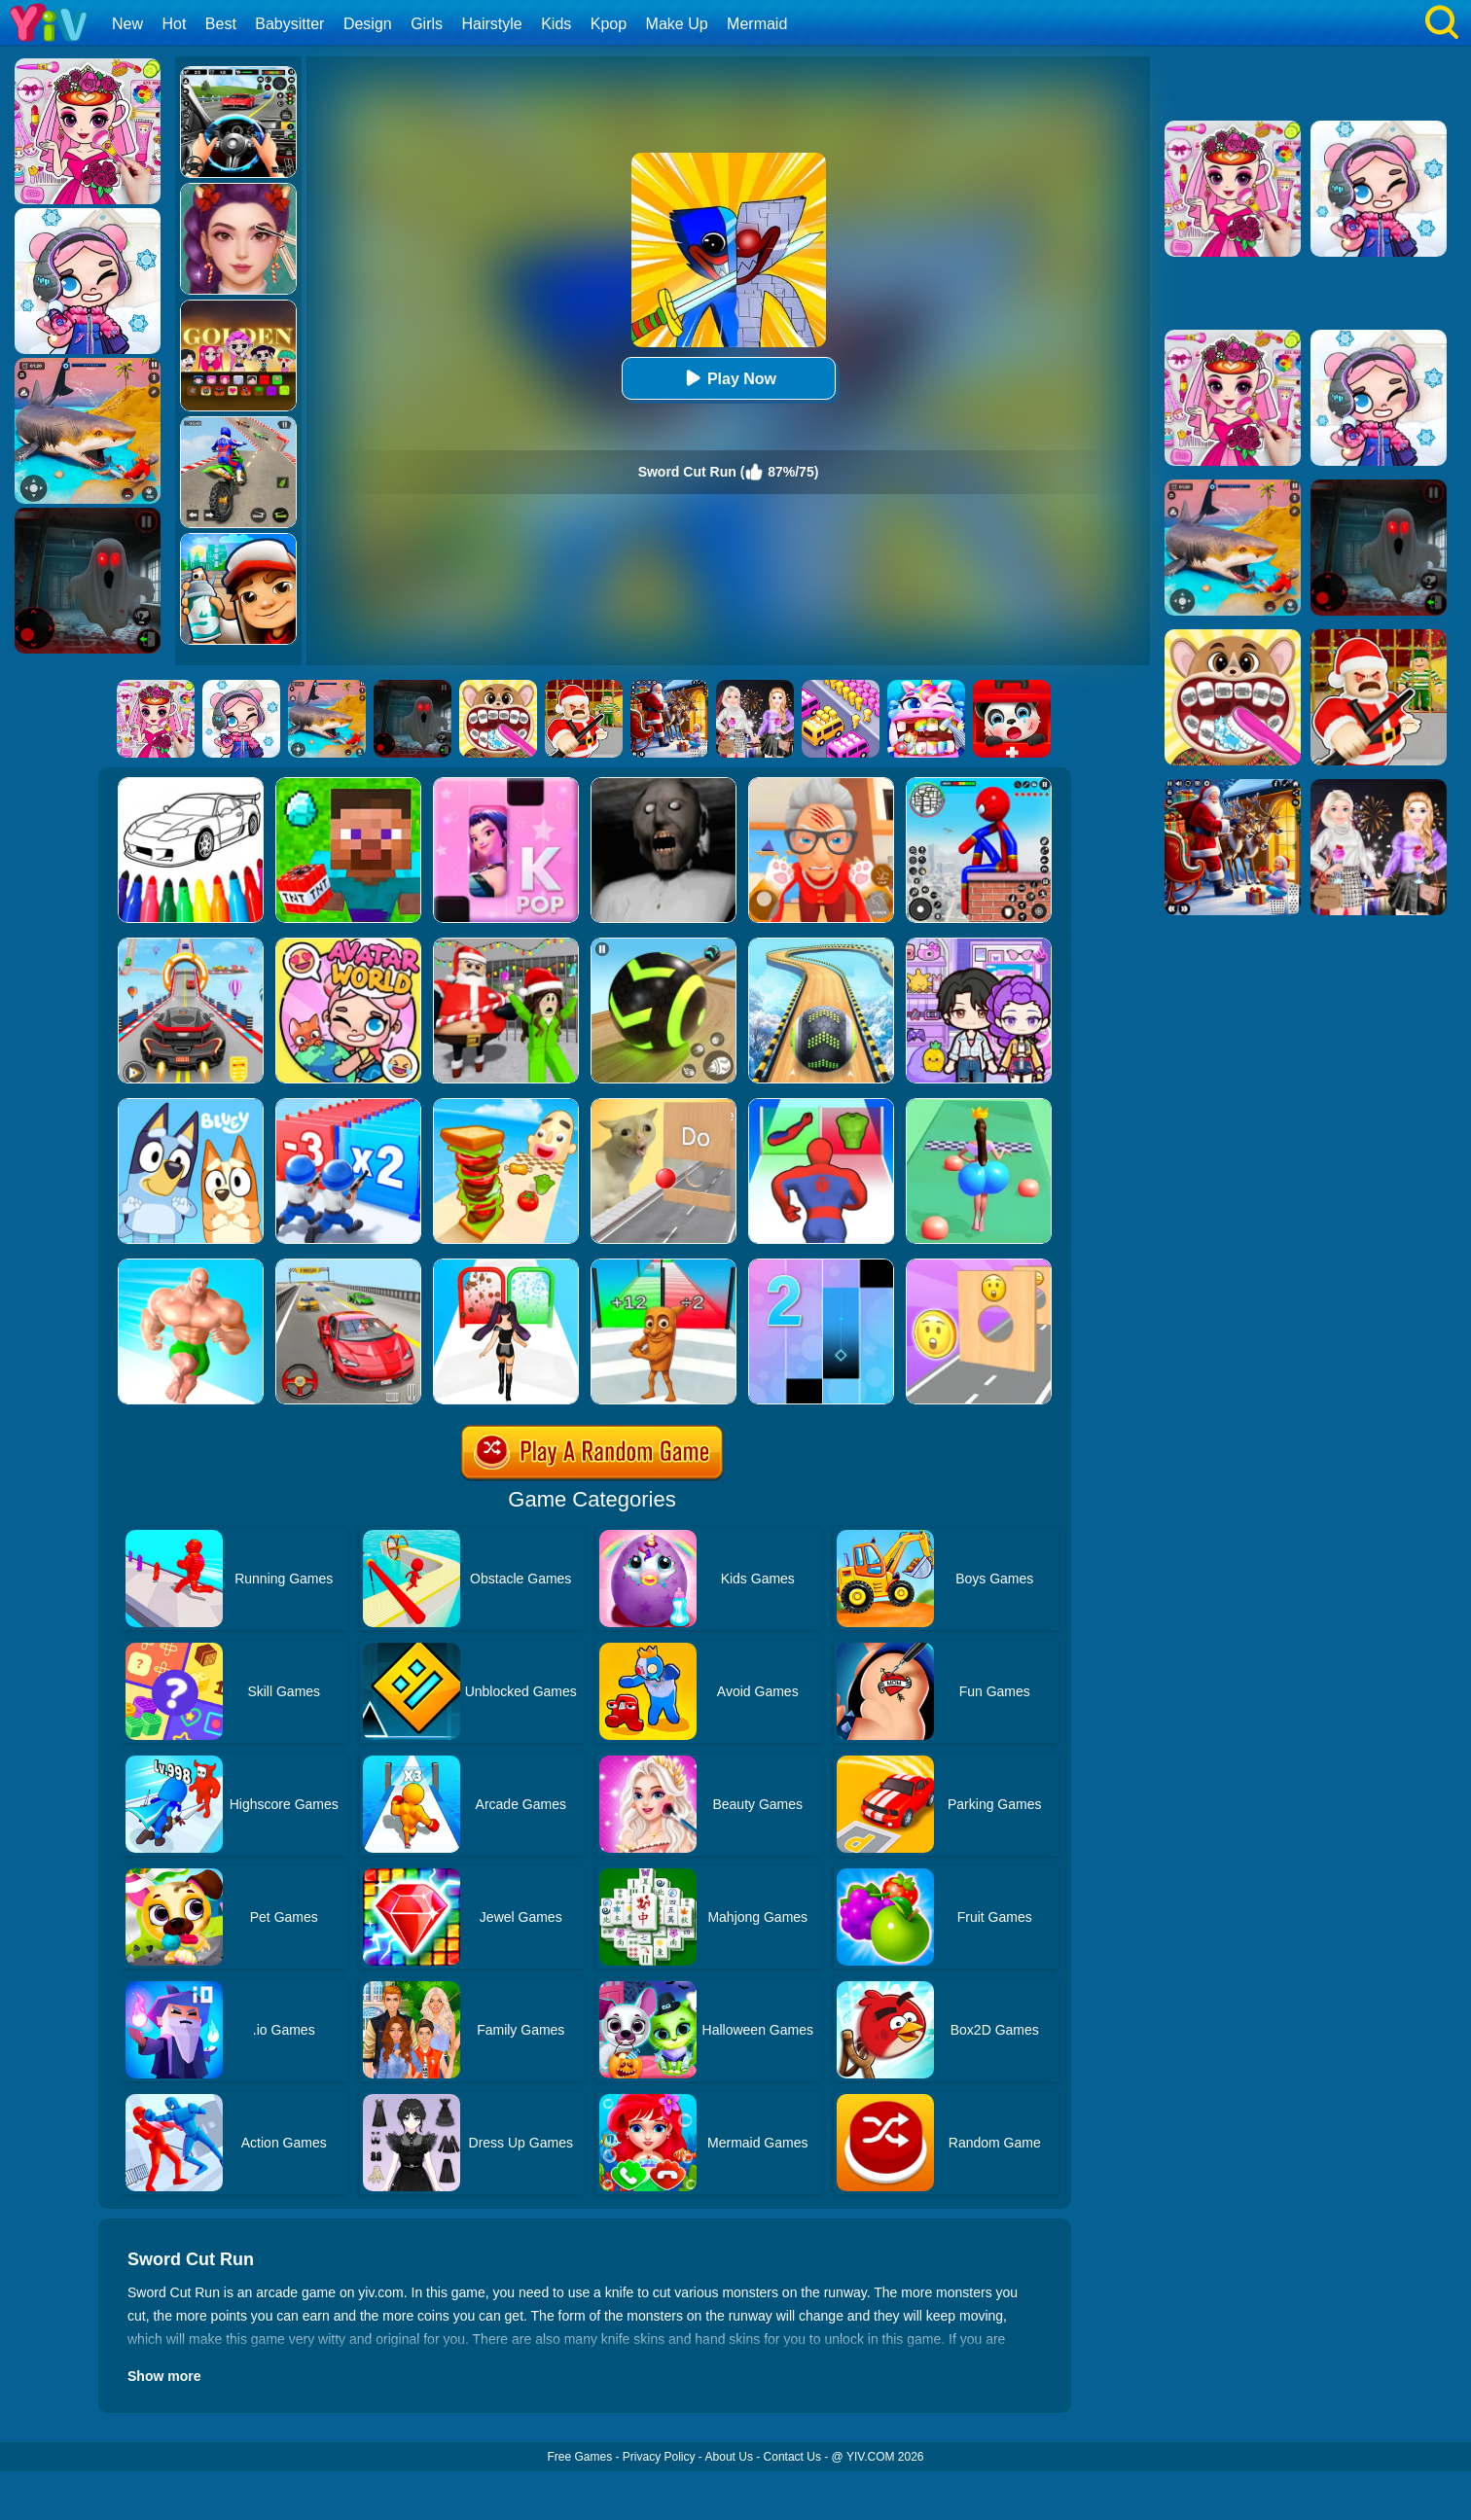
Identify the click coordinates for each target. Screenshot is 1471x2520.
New (127, 24)
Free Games (579, 2457)
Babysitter (289, 24)
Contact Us (792, 2457)
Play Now (728, 378)
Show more (163, 2376)
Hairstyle (492, 24)
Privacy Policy (659, 2457)
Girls (427, 24)
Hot (173, 24)
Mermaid (757, 24)
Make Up (677, 24)
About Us (729, 2457)
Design (367, 24)
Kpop (609, 24)
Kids (556, 24)
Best (220, 24)
